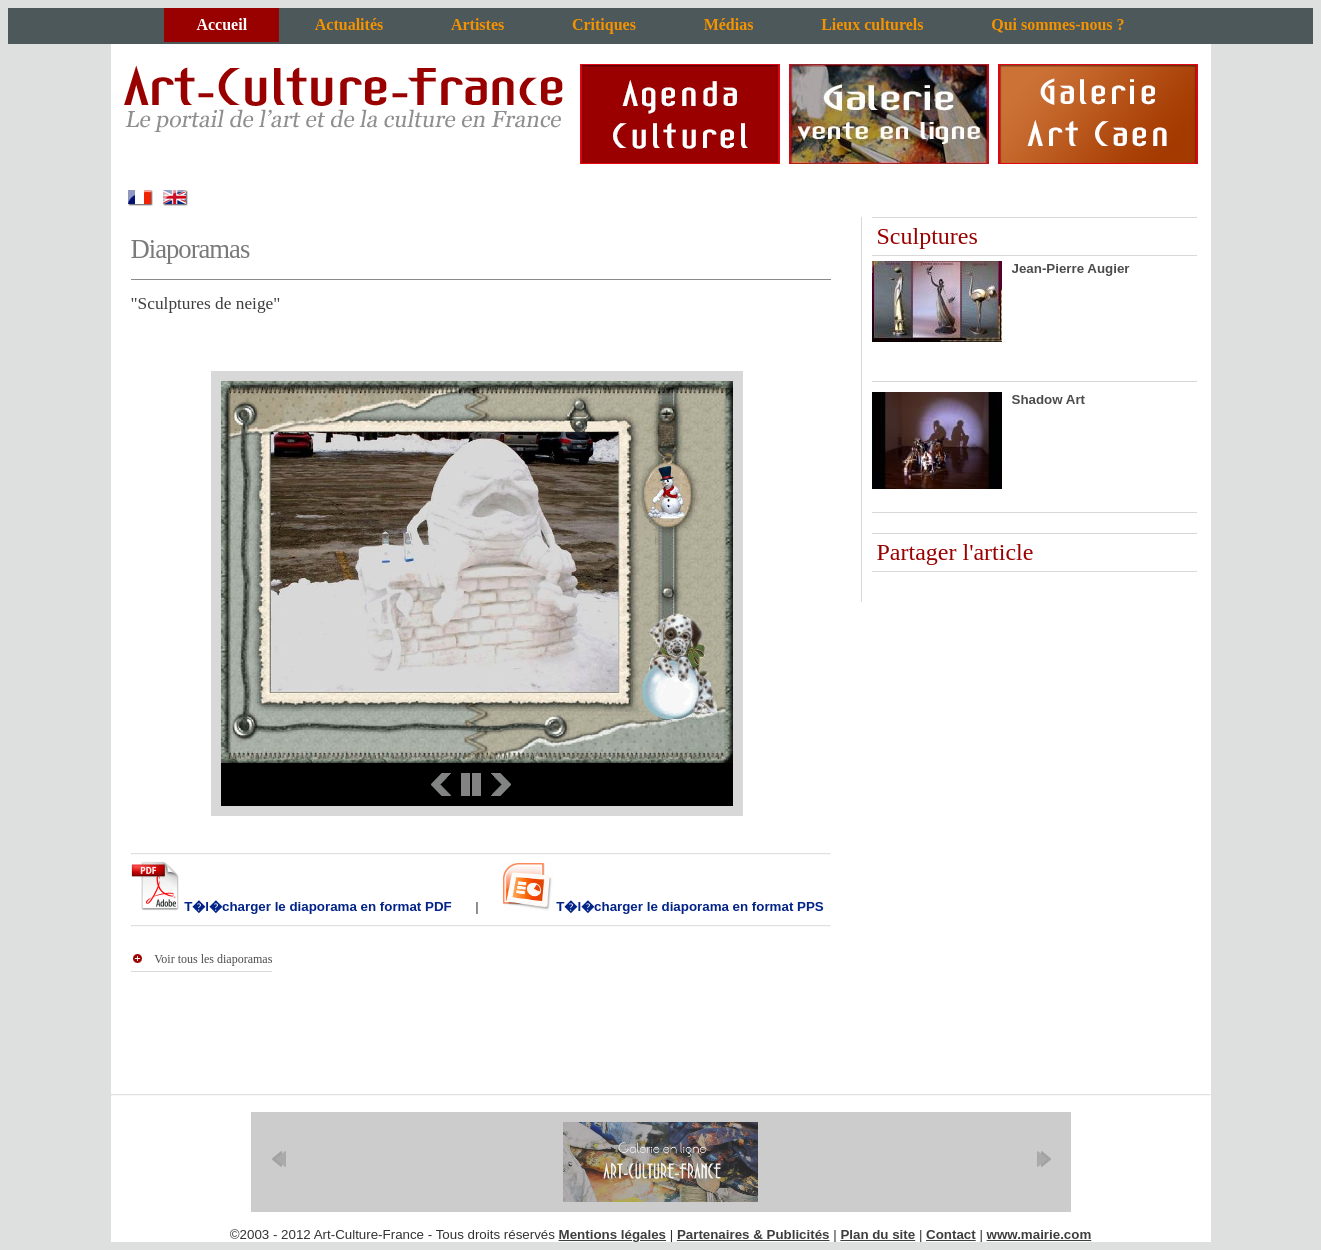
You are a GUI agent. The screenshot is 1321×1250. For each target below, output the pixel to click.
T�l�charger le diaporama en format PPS (688, 906)
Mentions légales (612, 1234)
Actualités (349, 24)
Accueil (221, 24)
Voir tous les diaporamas (213, 959)
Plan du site (877, 1234)
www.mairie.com (1039, 1234)
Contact (951, 1234)
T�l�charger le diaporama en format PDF (316, 906)
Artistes (477, 24)
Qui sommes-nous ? (1057, 24)
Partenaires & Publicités (753, 1234)
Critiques (604, 24)
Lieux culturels (872, 24)
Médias (729, 24)
